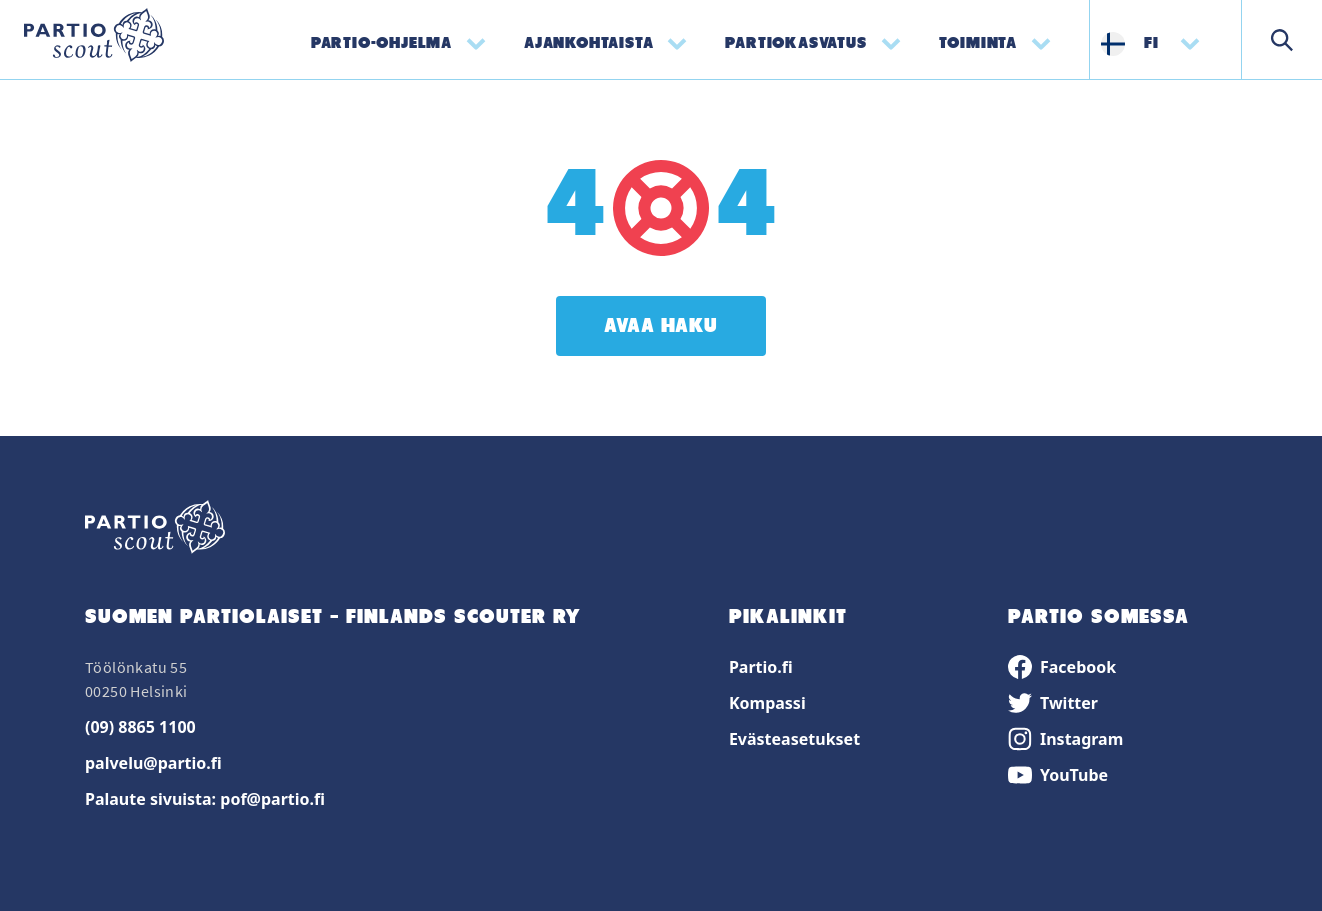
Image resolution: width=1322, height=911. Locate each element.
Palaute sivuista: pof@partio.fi (205, 799)
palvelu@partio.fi (153, 763)
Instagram (1065, 739)
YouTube (1058, 775)
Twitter (1053, 703)
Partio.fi (761, 667)
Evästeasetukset (794, 739)
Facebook (1062, 667)
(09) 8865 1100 (140, 727)
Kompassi (767, 703)
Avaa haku (661, 326)
